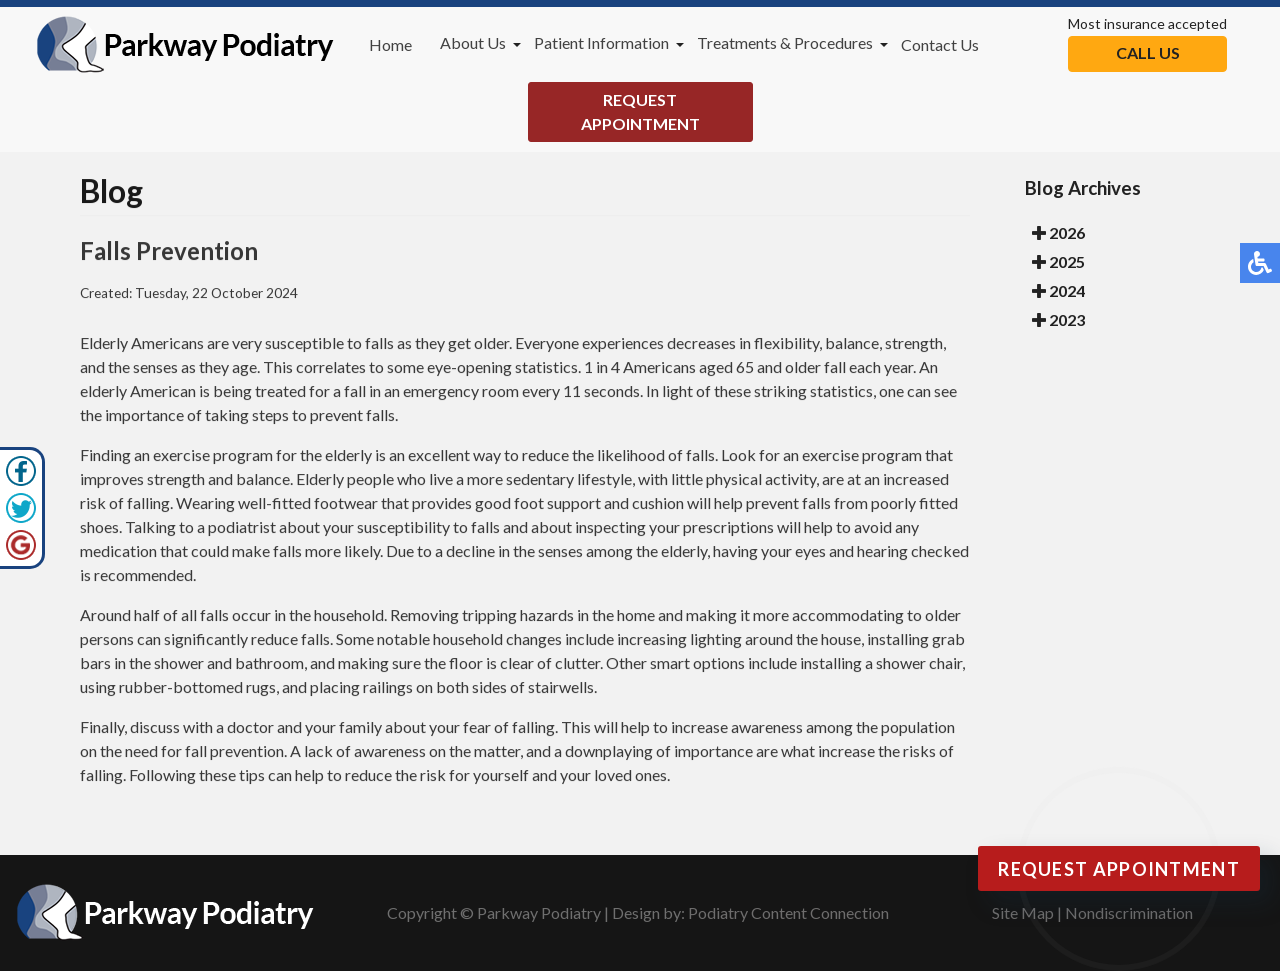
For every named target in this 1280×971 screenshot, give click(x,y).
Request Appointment (640, 111)
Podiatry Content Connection (788, 912)
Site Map (1023, 912)
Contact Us (940, 44)
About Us (473, 42)
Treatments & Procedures (785, 42)
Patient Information (601, 42)
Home (390, 44)
